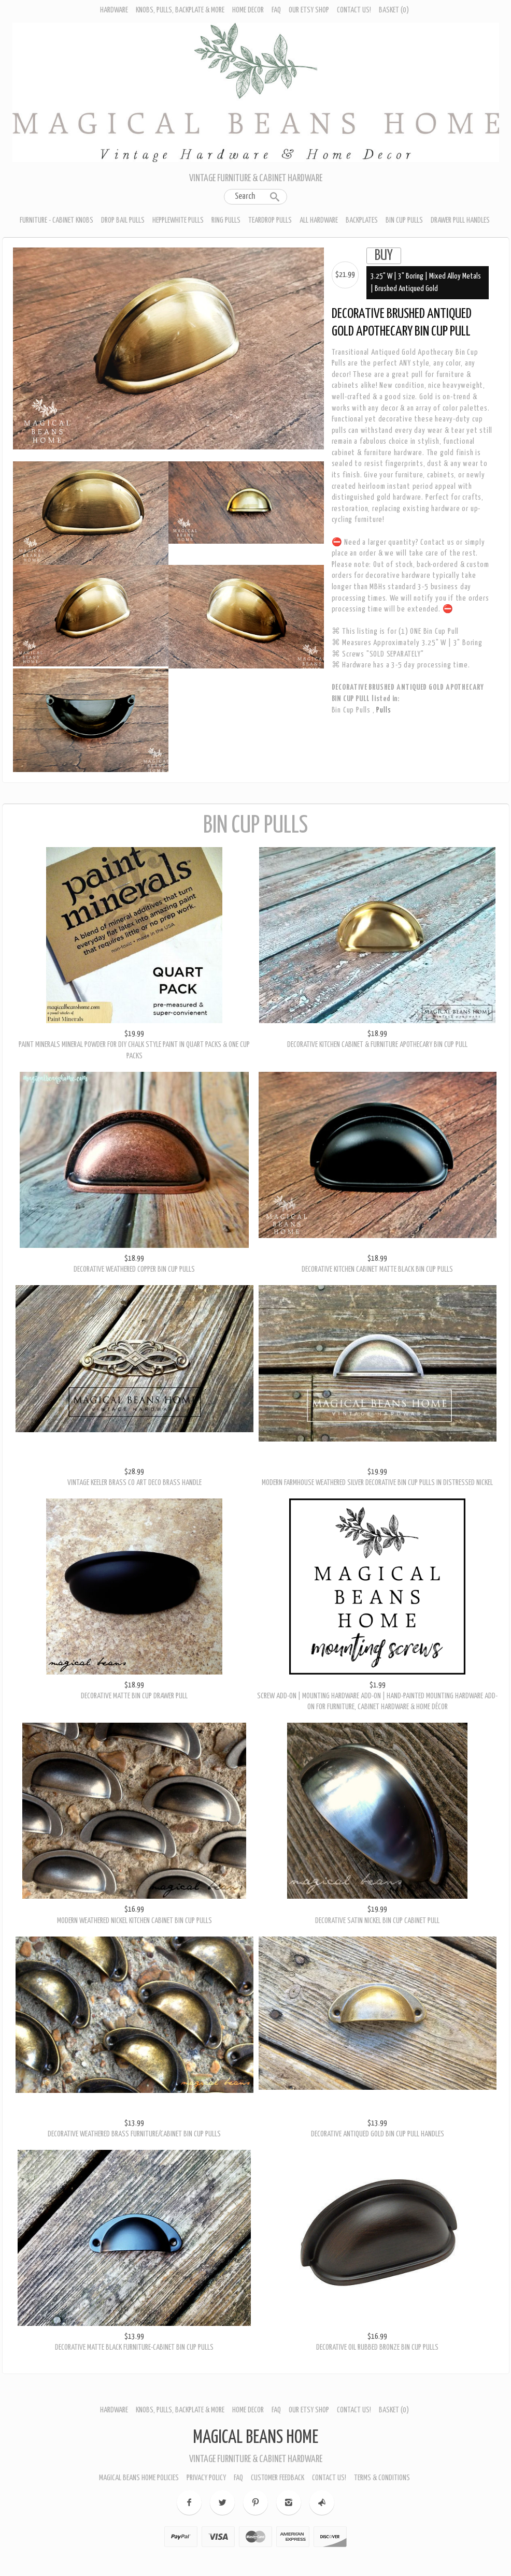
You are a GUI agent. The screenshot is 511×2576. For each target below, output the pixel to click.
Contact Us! (354, 10)
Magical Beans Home (255, 2435)
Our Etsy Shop (309, 10)
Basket (394, 10)
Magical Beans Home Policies (139, 2476)
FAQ (276, 10)
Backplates (362, 220)
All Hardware (319, 220)
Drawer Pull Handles (460, 220)
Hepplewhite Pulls (178, 220)
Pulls (383, 710)
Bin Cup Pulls (404, 220)
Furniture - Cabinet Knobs (56, 220)
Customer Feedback (277, 2476)
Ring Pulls (225, 220)
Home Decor (248, 10)
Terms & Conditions (382, 2476)
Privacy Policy (206, 2476)
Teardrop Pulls (270, 220)
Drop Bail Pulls (123, 220)
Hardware (114, 10)
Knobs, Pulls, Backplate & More (180, 10)
